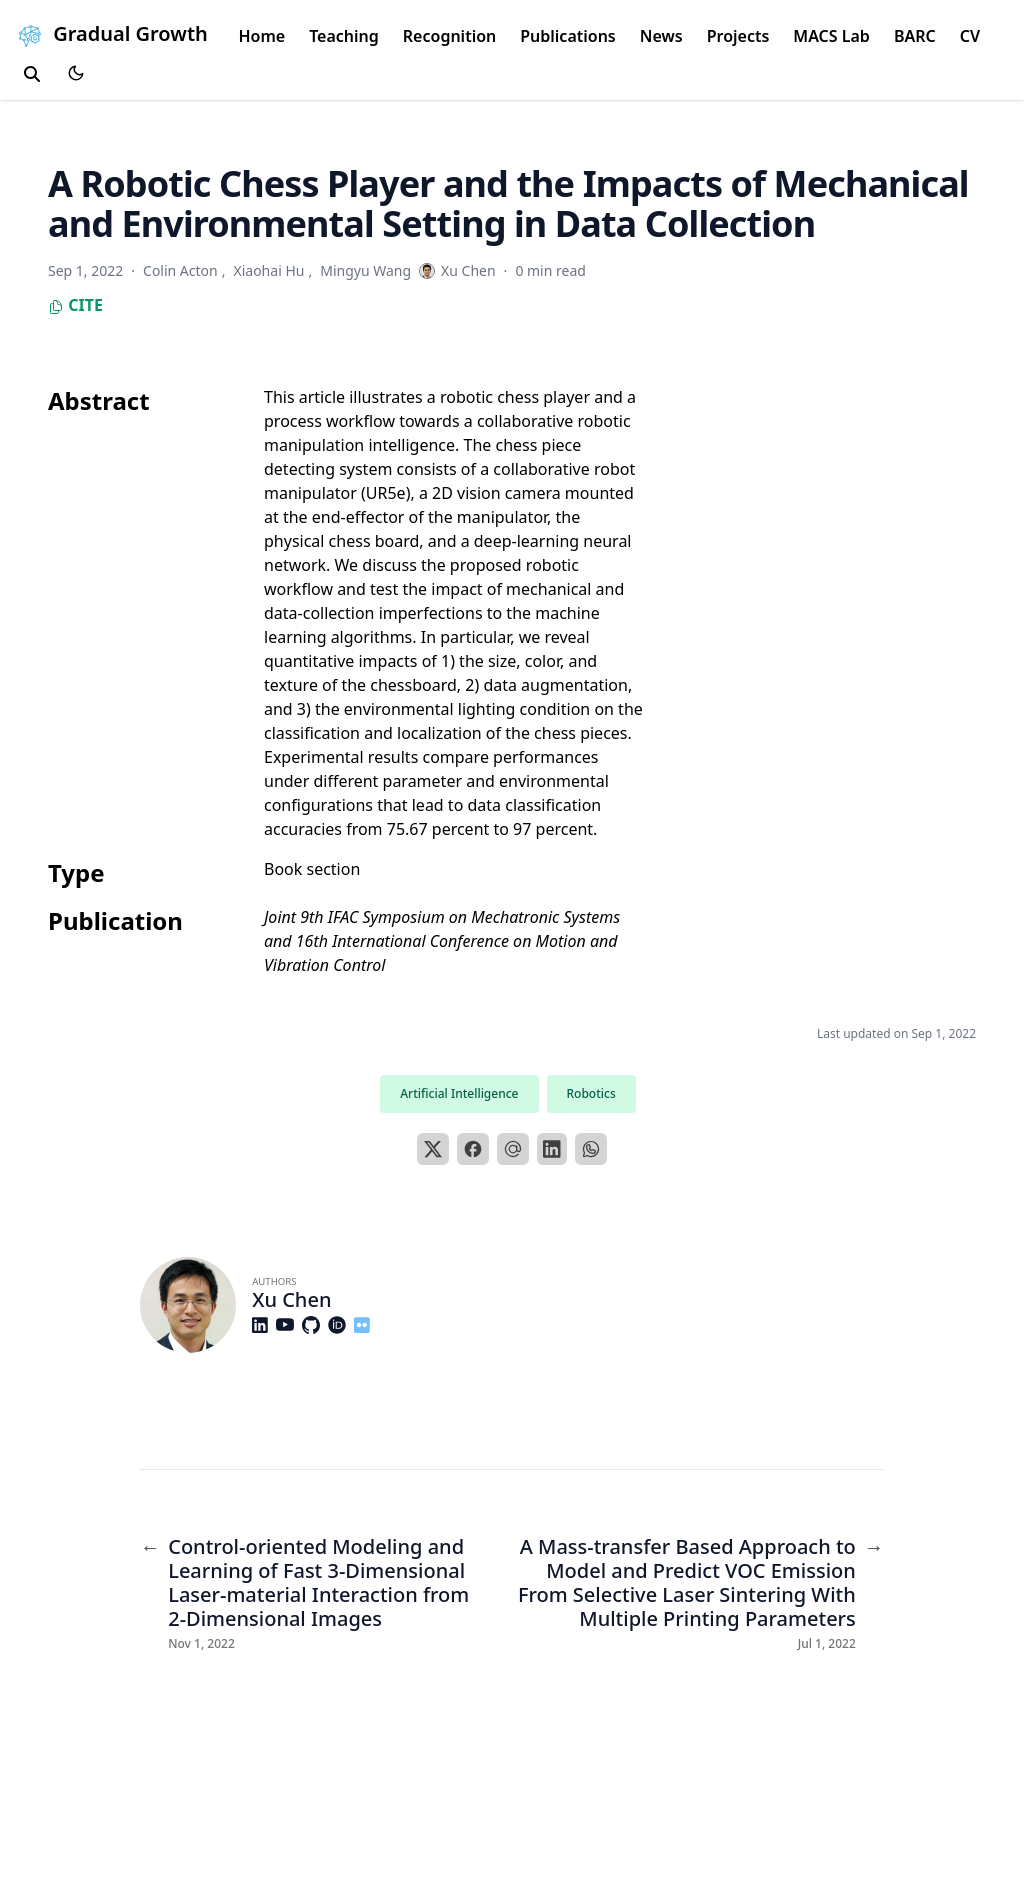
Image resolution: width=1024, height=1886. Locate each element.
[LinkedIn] (552, 1149)
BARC (915, 36)
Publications (568, 36)
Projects (738, 36)
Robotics (591, 1093)
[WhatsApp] (591, 1149)
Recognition (449, 36)
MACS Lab (831, 36)
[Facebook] (473, 1149)
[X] (433, 1149)
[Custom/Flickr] (366, 1325)
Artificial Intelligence (459, 1093)
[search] (32, 74)
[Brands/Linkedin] (264, 1325)
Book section (312, 869)
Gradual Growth (110, 33)
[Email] (513, 1149)
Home (261, 36)
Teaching (344, 36)
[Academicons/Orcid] (341, 1325)
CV (970, 36)
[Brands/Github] (315, 1325)
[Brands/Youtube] (289, 1325)
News (661, 36)
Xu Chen (291, 1299)
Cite (75, 305)
